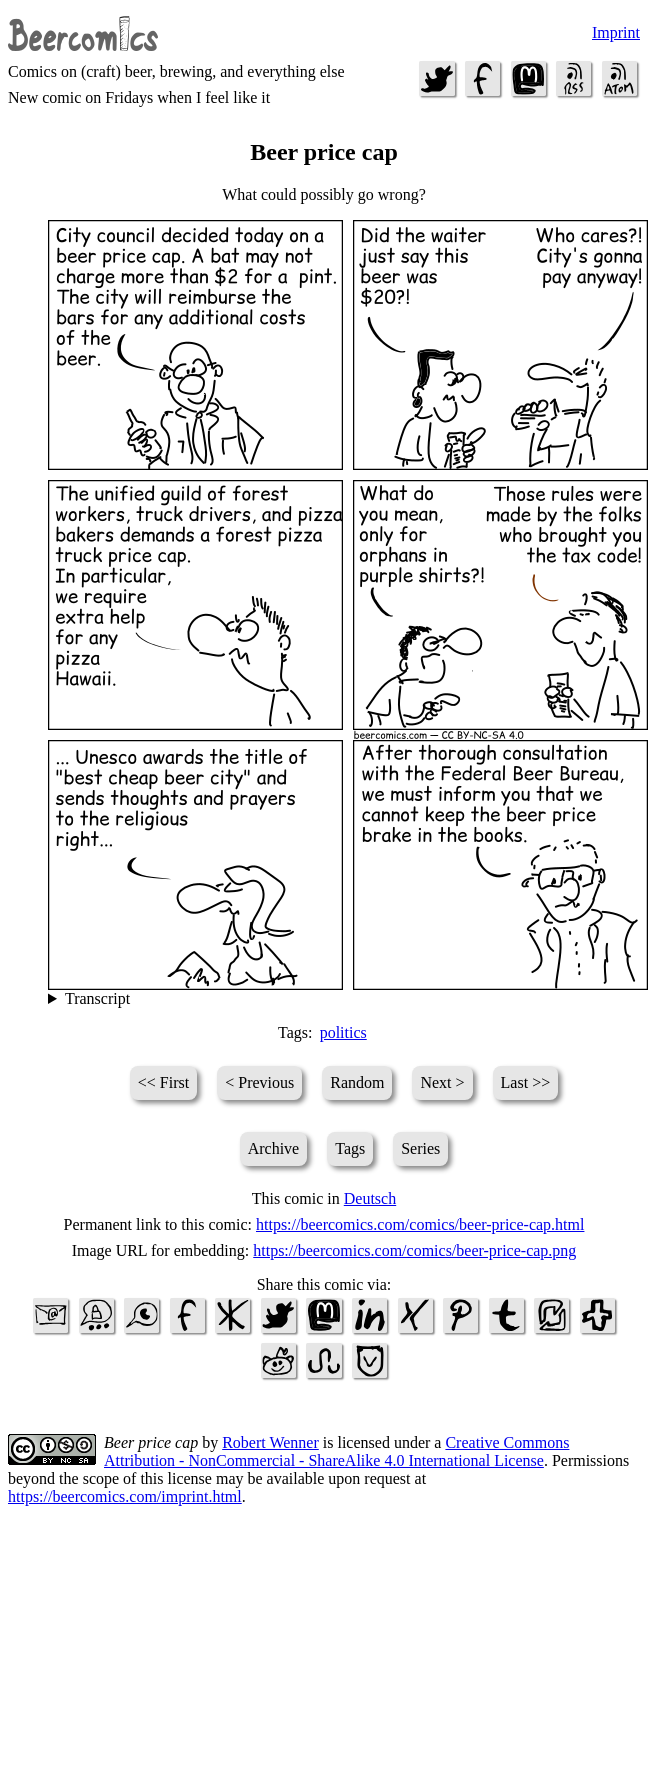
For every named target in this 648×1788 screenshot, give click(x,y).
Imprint (616, 32)
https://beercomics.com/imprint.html (125, 1496)
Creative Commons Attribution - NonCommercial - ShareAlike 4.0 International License (336, 1451)
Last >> (526, 1082)
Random (357, 1082)
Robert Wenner (270, 1442)
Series (420, 1148)
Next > (442, 1082)
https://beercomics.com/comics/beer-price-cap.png (414, 1250)
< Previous (259, 1082)
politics (343, 1032)
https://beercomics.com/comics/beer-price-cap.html (420, 1224)
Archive (274, 1148)
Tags (350, 1148)
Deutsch (370, 1198)
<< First (163, 1082)
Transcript (97, 998)
